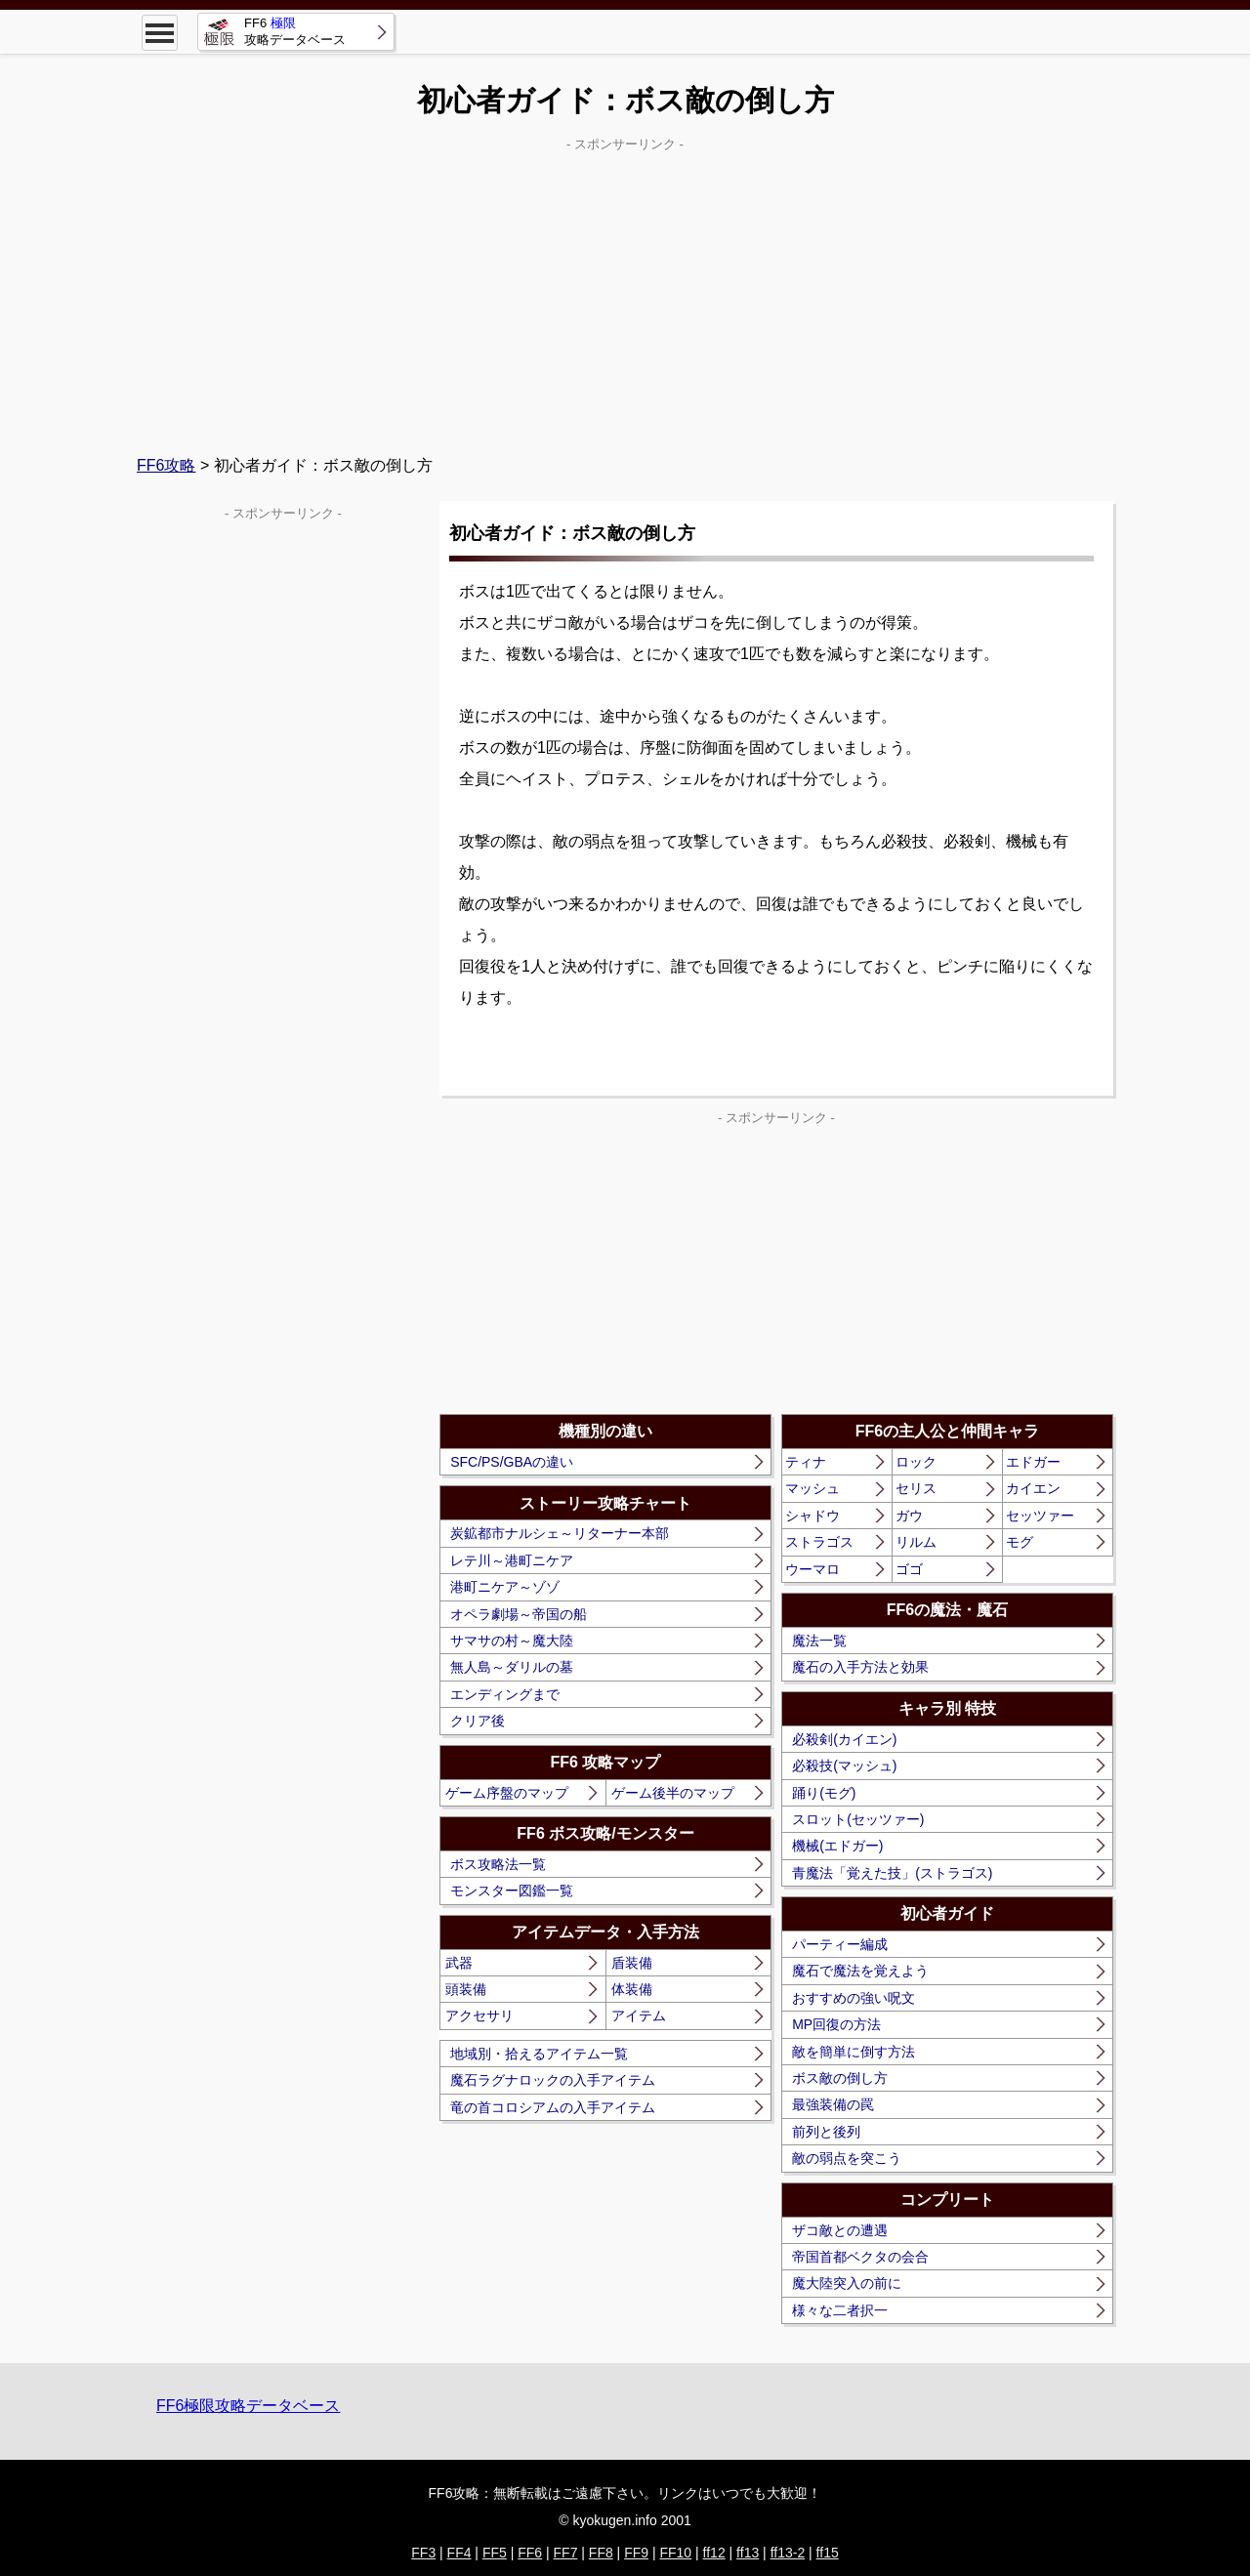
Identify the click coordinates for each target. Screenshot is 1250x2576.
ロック (916, 1462)
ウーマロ (812, 1569)
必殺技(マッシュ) (844, 1765)
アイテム (638, 2015)
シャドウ (812, 1515)
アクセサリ (479, 2015)
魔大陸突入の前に (846, 2283)
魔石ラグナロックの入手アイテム (552, 2080)
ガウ (909, 1515)
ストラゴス (819, 1542)
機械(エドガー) (837, 1845)
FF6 (530, 2552)
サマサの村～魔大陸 (511, 1640)
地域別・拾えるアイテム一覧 (539, 2053)
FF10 (675, 2552)
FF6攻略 (166, 465)
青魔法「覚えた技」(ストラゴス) (892, 1873)
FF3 (423, 2552)
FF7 (566, 2552)
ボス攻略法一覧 (498, 1864)
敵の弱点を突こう (846, 2158)
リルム (916, 1542)
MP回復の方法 (836, 2024)
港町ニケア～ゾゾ (505, 1587)
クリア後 (477, 1720)
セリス (916, 1488)
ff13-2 (788, 2552)
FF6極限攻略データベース (248, 2405)
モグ (1019, 1542)
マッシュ (812, 1488)
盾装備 (631, 1963)
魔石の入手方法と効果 (860, 1667)
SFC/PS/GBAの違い (511, 1462)
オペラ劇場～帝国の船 (518, 1614)
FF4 (459, 2552)
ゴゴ (909, 1569)
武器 (459, 1963)
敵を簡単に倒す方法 (853, 2051)
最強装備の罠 (833, 2104)
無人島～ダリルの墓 (511, 1667)
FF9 (636, 2552)
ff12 (714, 2552)
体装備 (631, 1989)
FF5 (494, 2552)
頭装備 (465, 1989)
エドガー (1033, 1462)
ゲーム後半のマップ (672, 1793)
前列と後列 (826, 2132)
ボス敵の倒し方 (840, 2078)
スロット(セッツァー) (858, 1819)
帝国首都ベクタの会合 (860, 2256)
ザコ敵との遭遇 (840, 2230)
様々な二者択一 (840, 2310)
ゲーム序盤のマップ (506, 1793)
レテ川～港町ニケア (511, 1560)
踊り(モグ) (823, 1793)
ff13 (747, 2552)
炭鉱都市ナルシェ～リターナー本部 (559, 1533)
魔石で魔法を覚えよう (860, 1970)
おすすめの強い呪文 (853, 1998)
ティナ (805, 1462)
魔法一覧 (819, 1640)
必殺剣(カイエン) (844, 1739)
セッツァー (1040, 1515)
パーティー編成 (840, 1944)
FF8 (601, 2552)
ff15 (827, 2552)
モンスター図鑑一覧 (511, 1890)
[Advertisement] (625, 294)
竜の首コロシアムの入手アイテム (552, 2107)
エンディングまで (505, 1694)
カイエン (1033, 1488)
